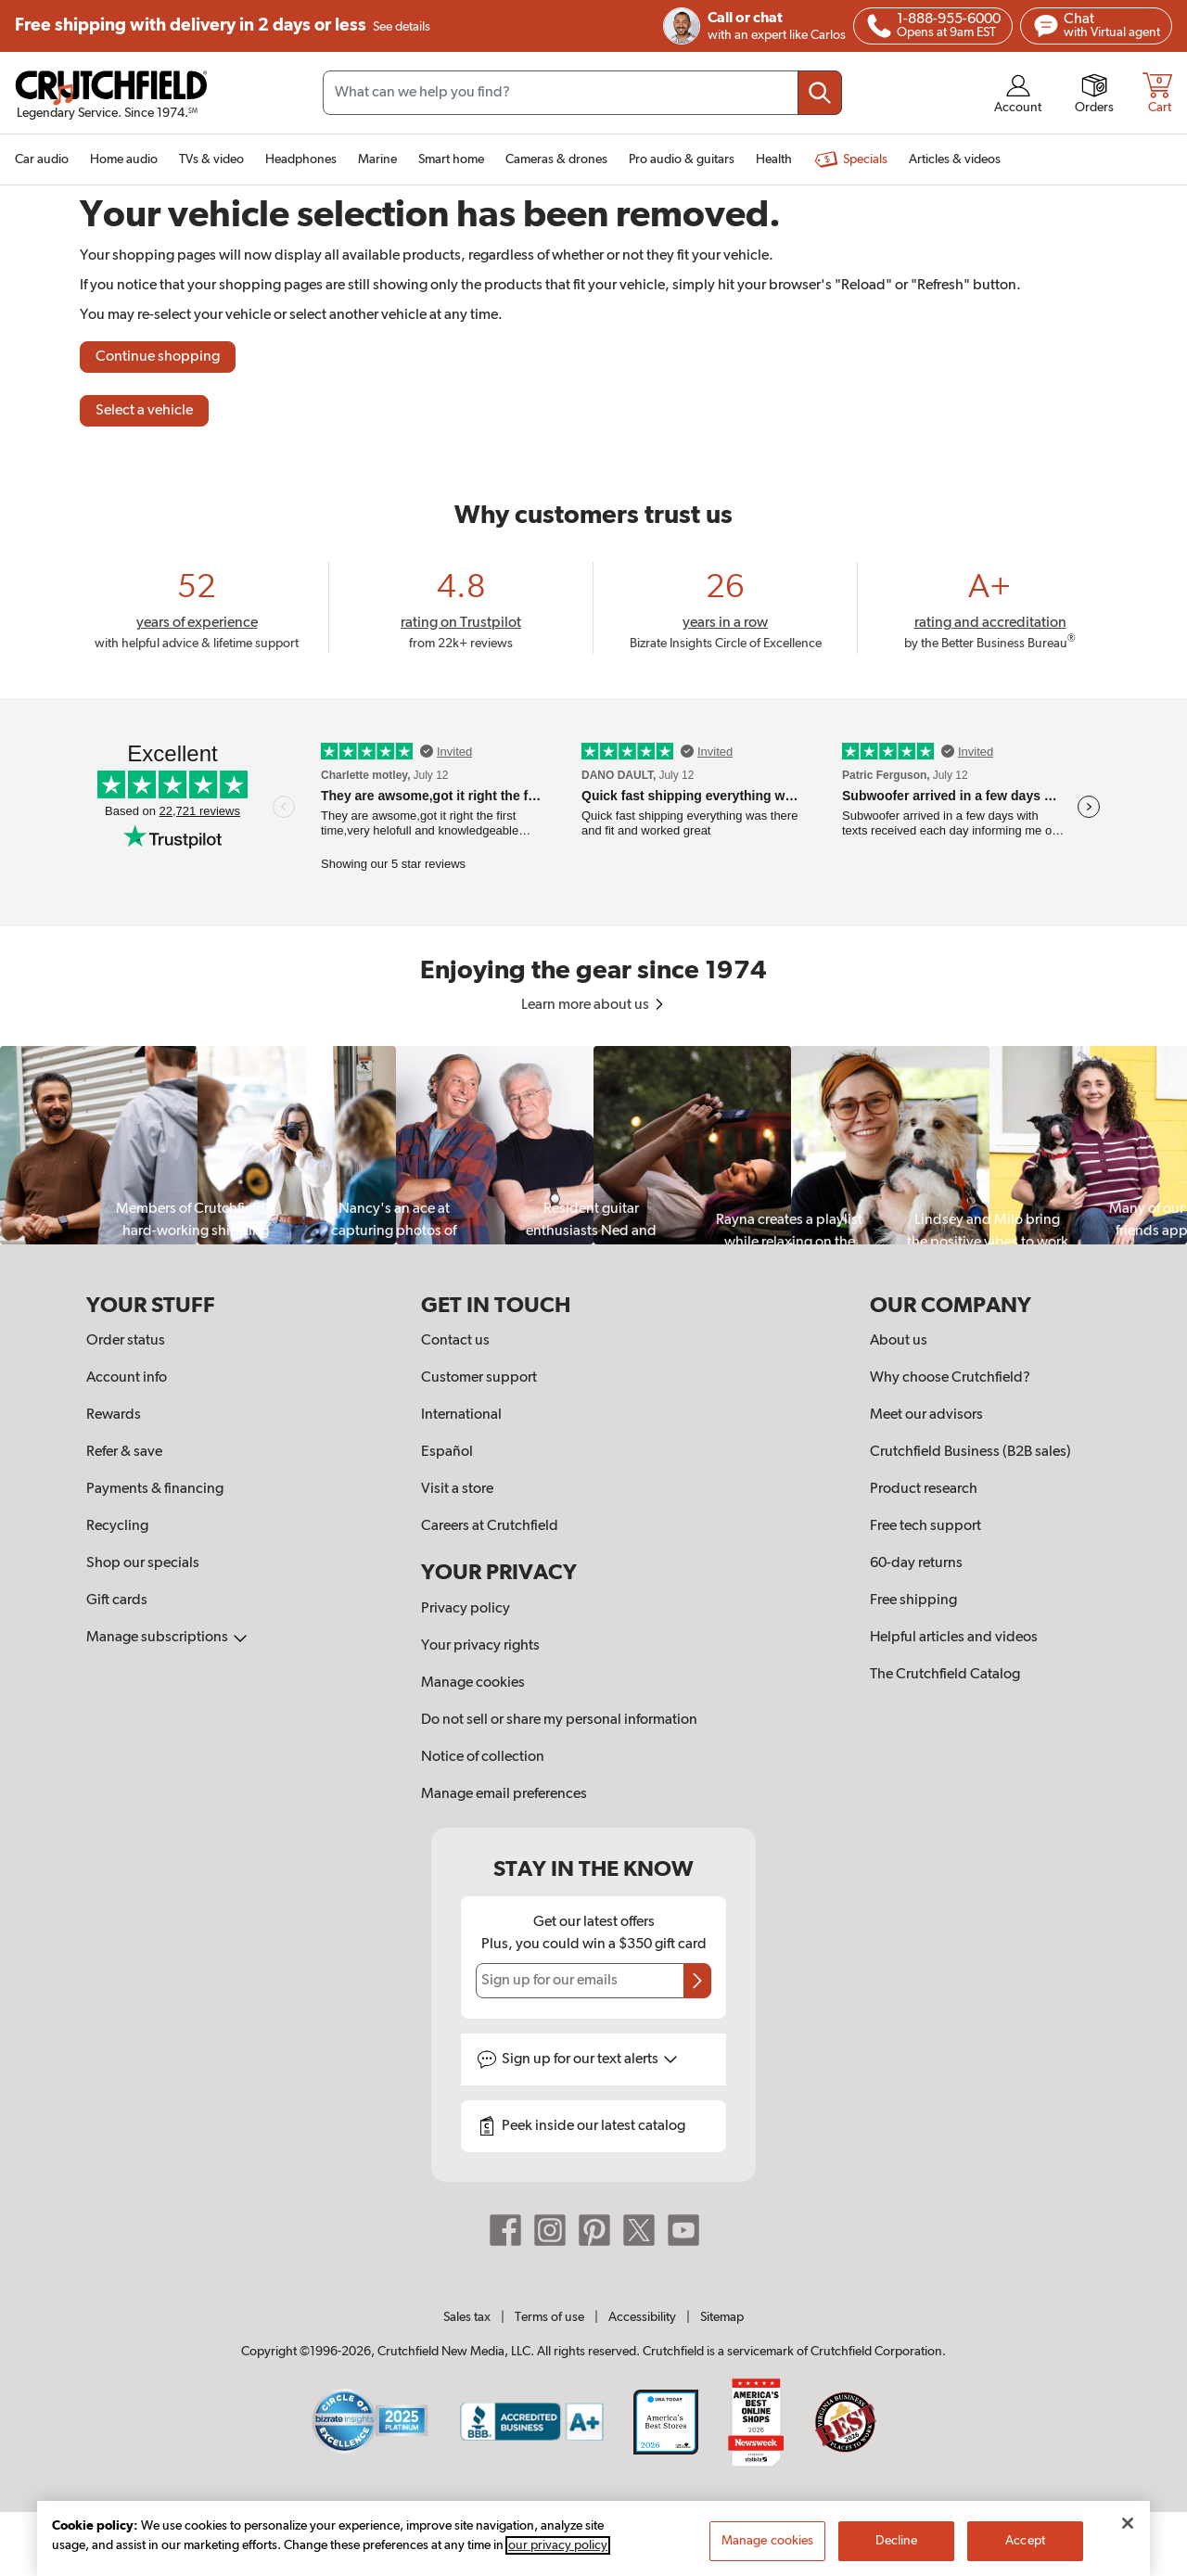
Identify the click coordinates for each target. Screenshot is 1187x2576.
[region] (593, 1144)
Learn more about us (594, 1005)
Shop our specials (142, 1563)
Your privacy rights (480, 1646)
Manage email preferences (504, 1794)
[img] (879, 26)
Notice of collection (482, 1757)
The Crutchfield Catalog (945, 1674)
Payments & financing (154, 1489)
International (461, 1415)
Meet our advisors (926, 1415)
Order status (125, 1340)
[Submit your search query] (820, 92)
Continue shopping (158, 357)
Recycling (117, 1526)
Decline (896, 2540)
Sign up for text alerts (590, 2059)
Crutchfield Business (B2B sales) (970, 1452)
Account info (126, 1378)
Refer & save (124, 1452)
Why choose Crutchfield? (950, 1378)
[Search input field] (582, 92)
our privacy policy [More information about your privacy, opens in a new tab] (557, 2545)
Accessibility (642, 2317)
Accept (1025, 2540)
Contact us (455, 1340)
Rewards (113, 1415)
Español (447, 1452)
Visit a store (457, 1489)
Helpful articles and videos (954, 1637)
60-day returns (916, 1563)
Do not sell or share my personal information (559, 1720)
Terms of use (549, 2317)
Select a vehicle (144, 410)
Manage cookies (473, 1683)
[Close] (1127, 2523)
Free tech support (925, 1526)
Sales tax (467, 2317)
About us (898, 1340)
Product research (923, 1489)
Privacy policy (465, 1608)
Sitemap (722, 2317)
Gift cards (116, 1600)
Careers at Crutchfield (489, 1526)
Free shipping (222, 26)
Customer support (479, 1378)
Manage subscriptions (167, 1637)
